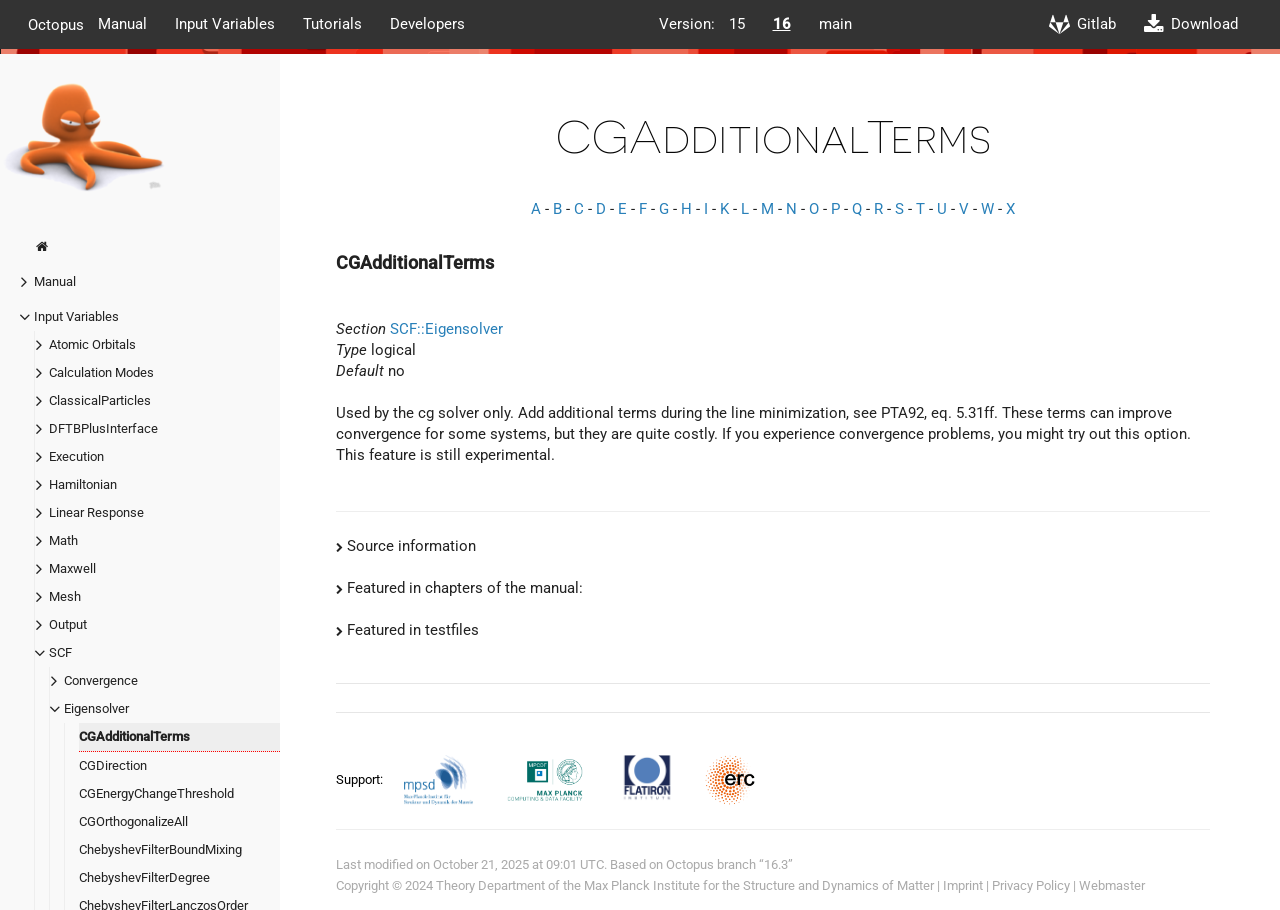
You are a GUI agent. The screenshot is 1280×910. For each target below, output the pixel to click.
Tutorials (332, 24)
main (835, 24)
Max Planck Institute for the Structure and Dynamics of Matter (759, 885)
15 (737, 24)
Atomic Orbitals (92, 344)
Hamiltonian (83, 484)
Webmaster (1112, 885)
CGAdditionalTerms (134, 736)
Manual (122, 24)
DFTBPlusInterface (103, 428)
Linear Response (96, 512)
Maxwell (72, 568)
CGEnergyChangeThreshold (156, 793)
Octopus (56, 24)
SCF (60, 652)
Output (68, 624)
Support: (361, 779)
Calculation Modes (101, 372)
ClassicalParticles (100, 400)
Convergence (101, 680)
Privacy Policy (1031, 885)
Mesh (65, 596)
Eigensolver (96, 708)
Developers (427, 24)
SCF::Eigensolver (446, 329)
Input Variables (225, 24)
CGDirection (113, 765)
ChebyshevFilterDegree (144, 877)
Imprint (963, 885)
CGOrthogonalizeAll (133, 821)
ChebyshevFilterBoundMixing (160, 849)
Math (63, 540)
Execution (76, 456)
